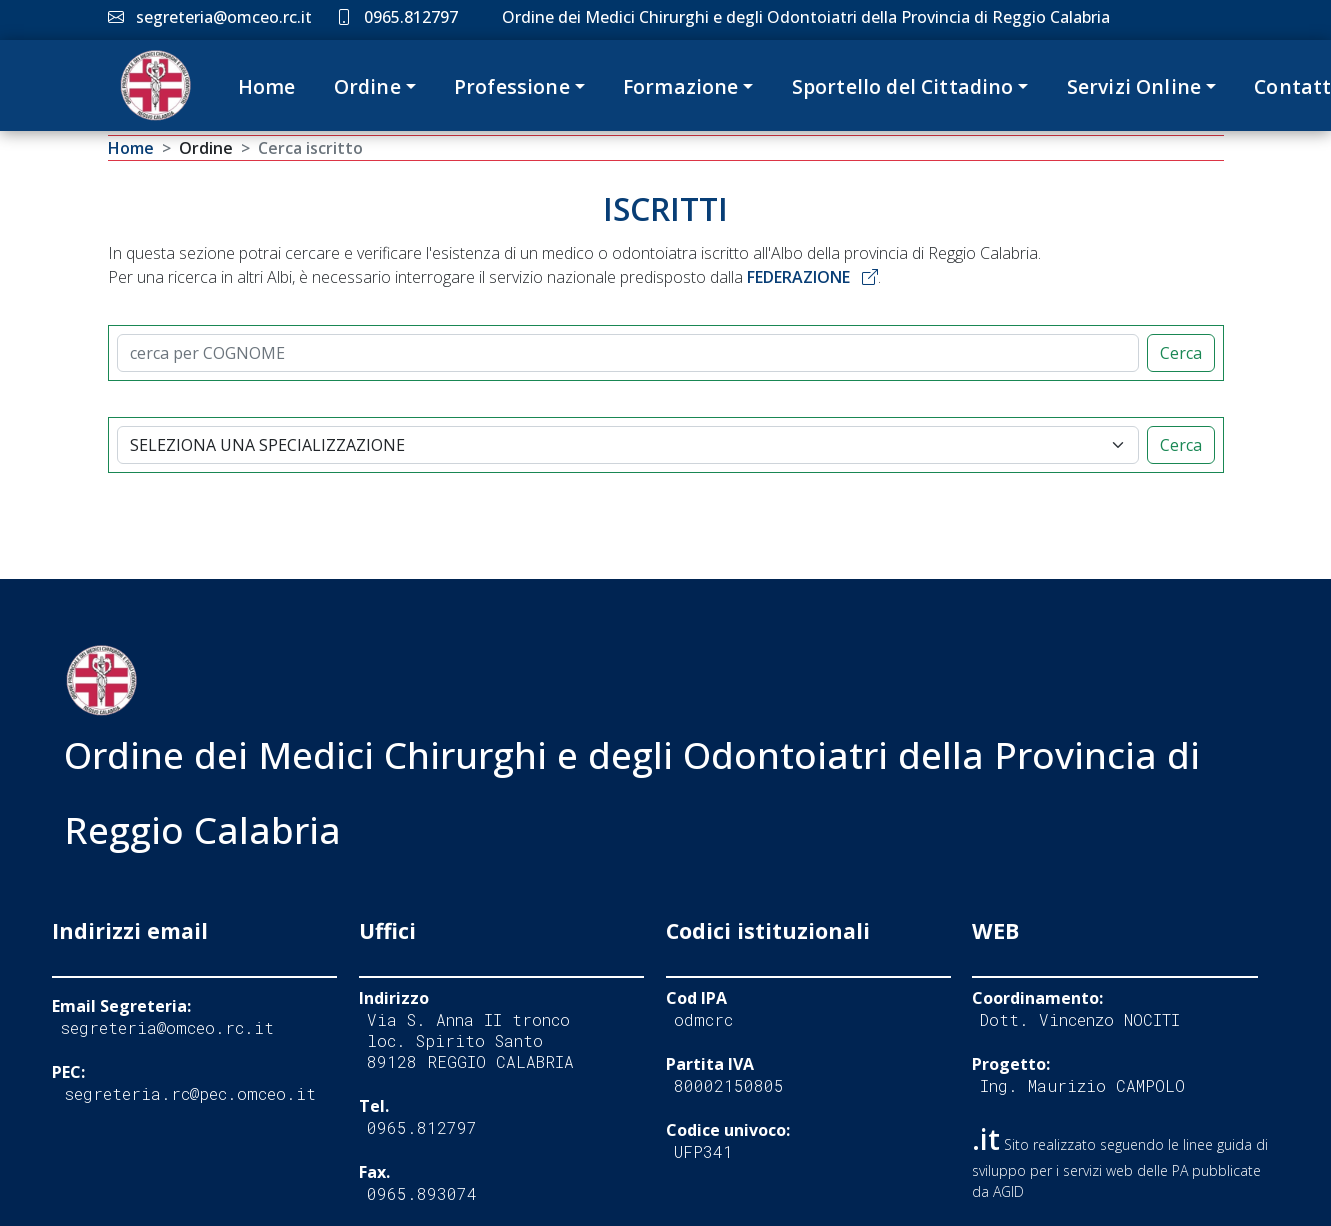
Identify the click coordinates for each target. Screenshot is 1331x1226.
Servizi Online (1134, 86)
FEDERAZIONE (812, 277)
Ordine (367, 86)
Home (267, 86)
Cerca (1181, 353)
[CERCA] (628, 353)
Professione (512, 86)
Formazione (681, 86)
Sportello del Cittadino (903, 86)
